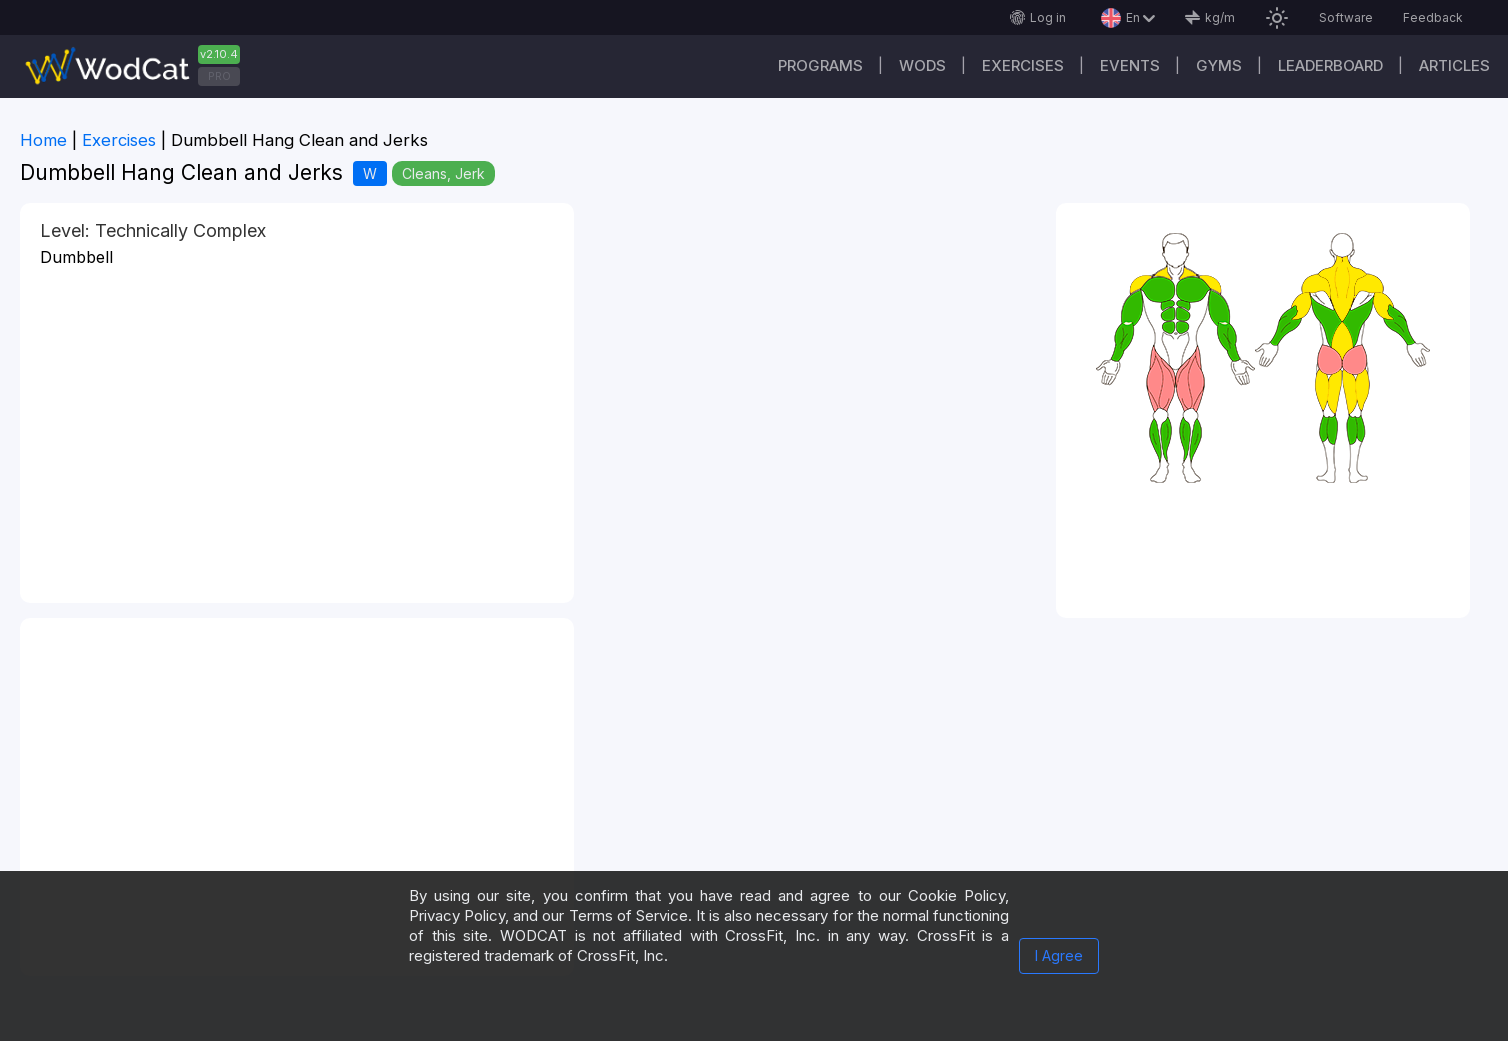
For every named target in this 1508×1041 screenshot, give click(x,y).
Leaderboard (1330, 65)
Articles (1454, 65)
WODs (922, 65)
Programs (820, 65)
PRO (219, 76)
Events (1130, 65)
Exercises (1023, 65)
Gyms (1219, 65)
